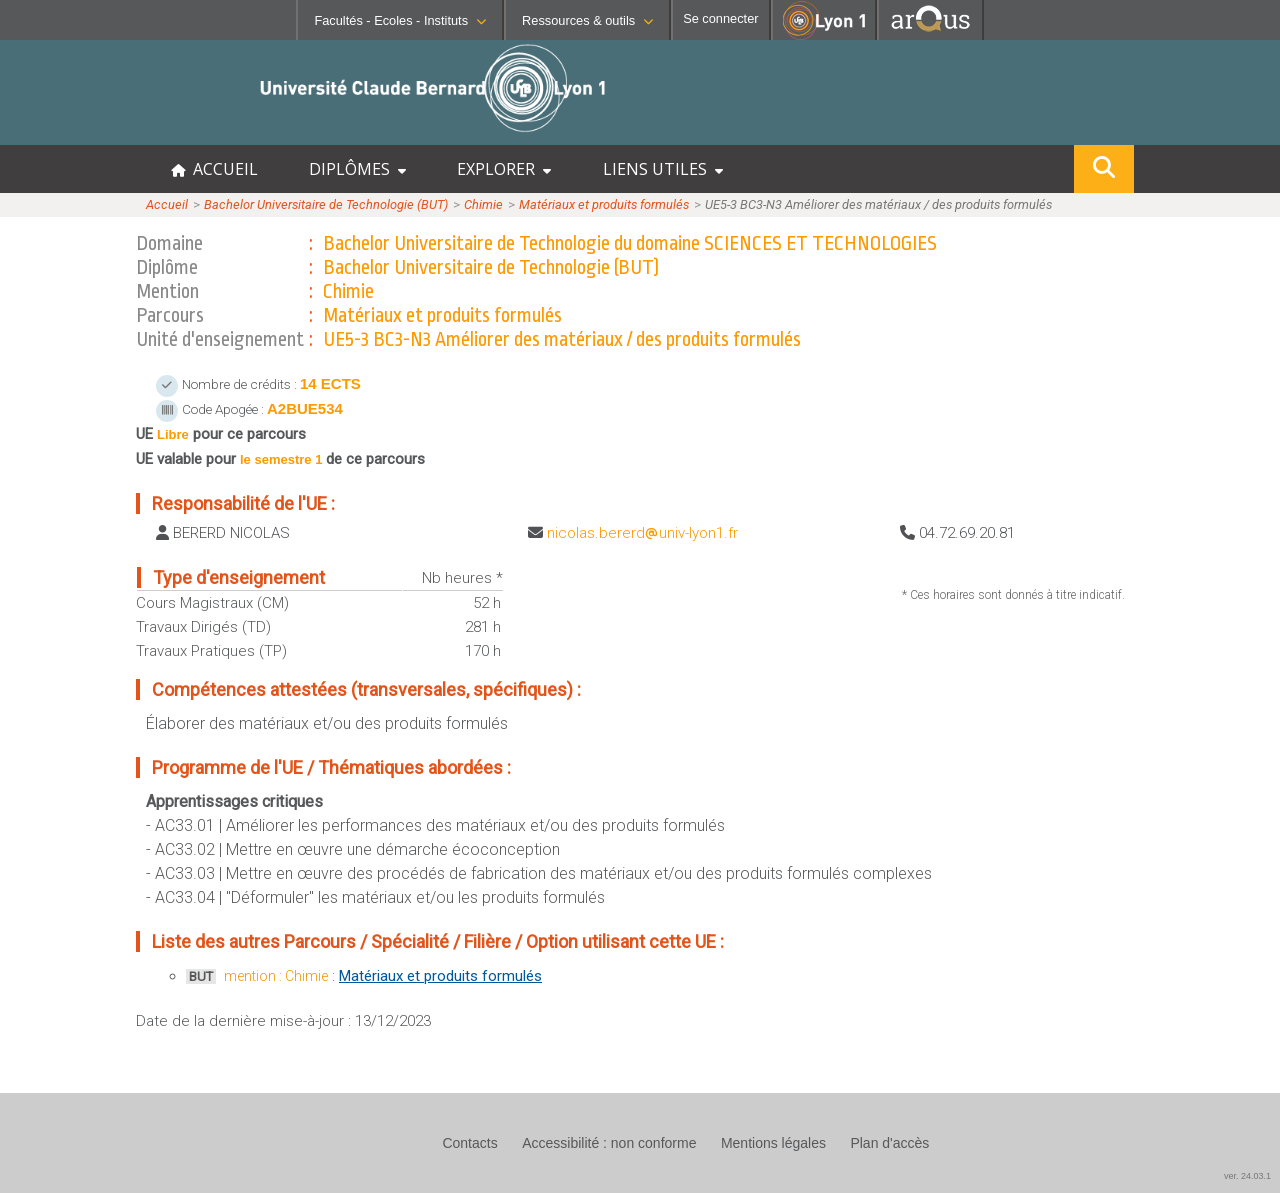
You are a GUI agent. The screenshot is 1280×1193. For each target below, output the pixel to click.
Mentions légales (773, 1143)
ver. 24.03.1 (1247, 1176)
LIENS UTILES (663, 169)
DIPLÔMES (357, 169)
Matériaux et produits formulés (604, 204)
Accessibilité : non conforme (609, 1143)
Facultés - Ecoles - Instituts (400, 20)
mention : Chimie (276, 976)
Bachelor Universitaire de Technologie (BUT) (326, 204)
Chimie (483, 204)
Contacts (469, 1143)
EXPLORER (504, 169)
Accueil (167, 204)
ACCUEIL (214, 169)
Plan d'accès (889, 1143)
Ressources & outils (587, 20)
